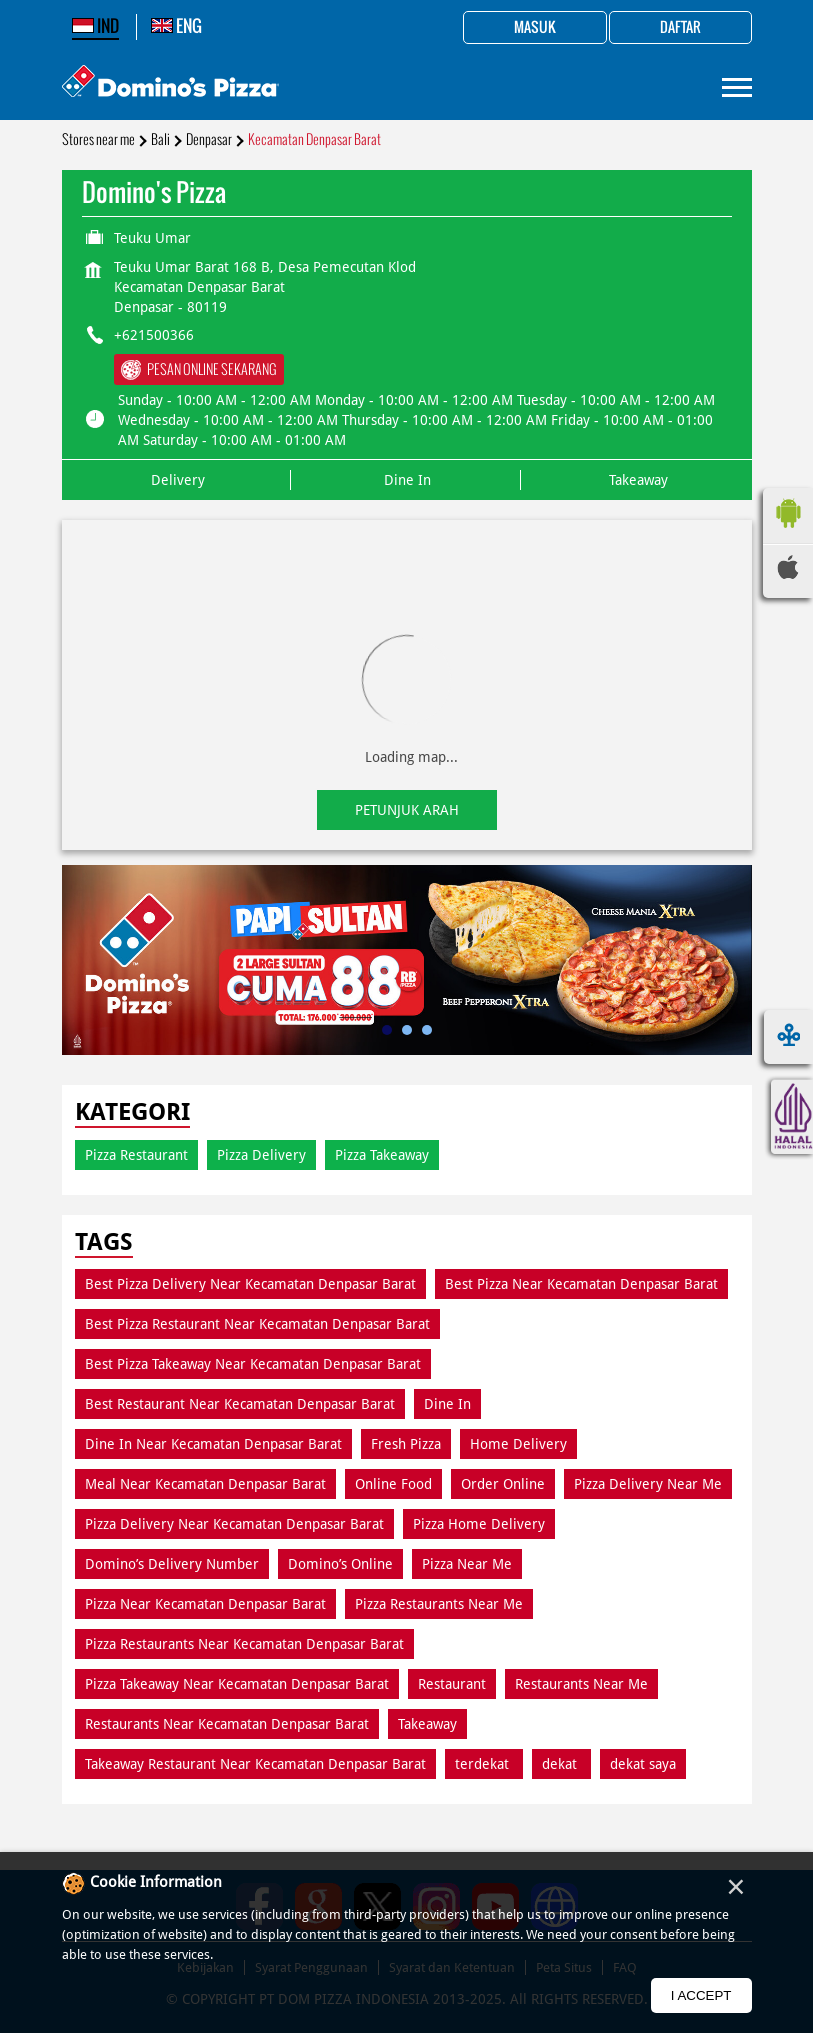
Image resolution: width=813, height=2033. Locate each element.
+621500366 (154, 335)
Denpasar (209, 139)
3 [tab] (427, 1030)
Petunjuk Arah (407, 810)
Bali (160, 139)
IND (95, 26)
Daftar (680, 28)
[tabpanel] (407, 960)
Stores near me (98, 139)
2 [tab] (407, 1030)
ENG (176, 26)
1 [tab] (387, 1030)
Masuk (535, 28)
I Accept (701, 1995)
